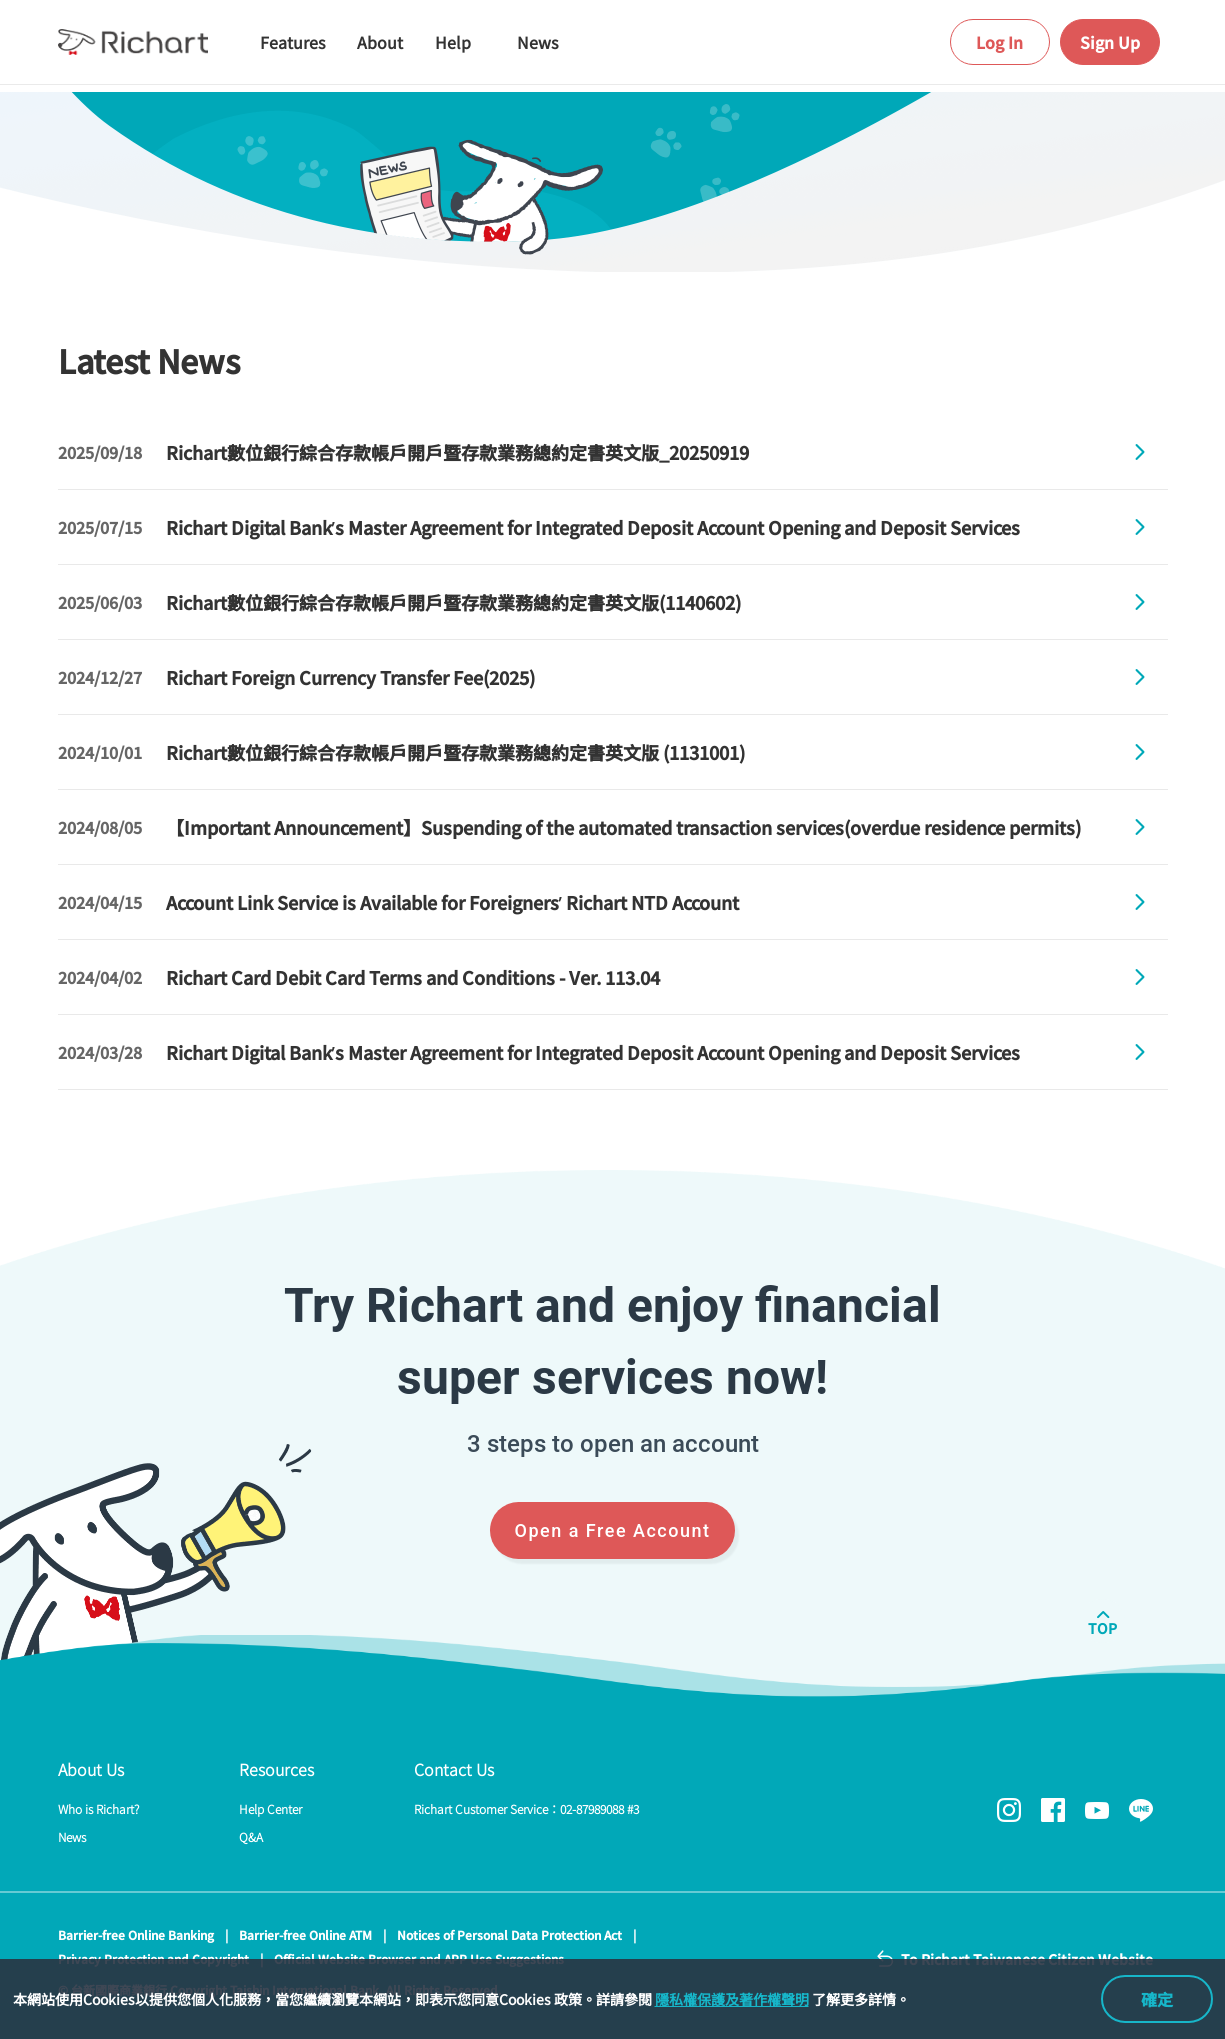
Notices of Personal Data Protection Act (509, 1934)
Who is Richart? (98, 1808)
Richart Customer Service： (526, 1808)
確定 (1157, 1999)
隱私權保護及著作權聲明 (732, 1999)
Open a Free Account (613, 1530)
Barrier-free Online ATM (305, 1934)
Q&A (251, 1836)
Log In (999, 42)
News (72, 1836)
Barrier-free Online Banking (136, 1934)
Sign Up (1110, 42)
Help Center (270, 1808)
